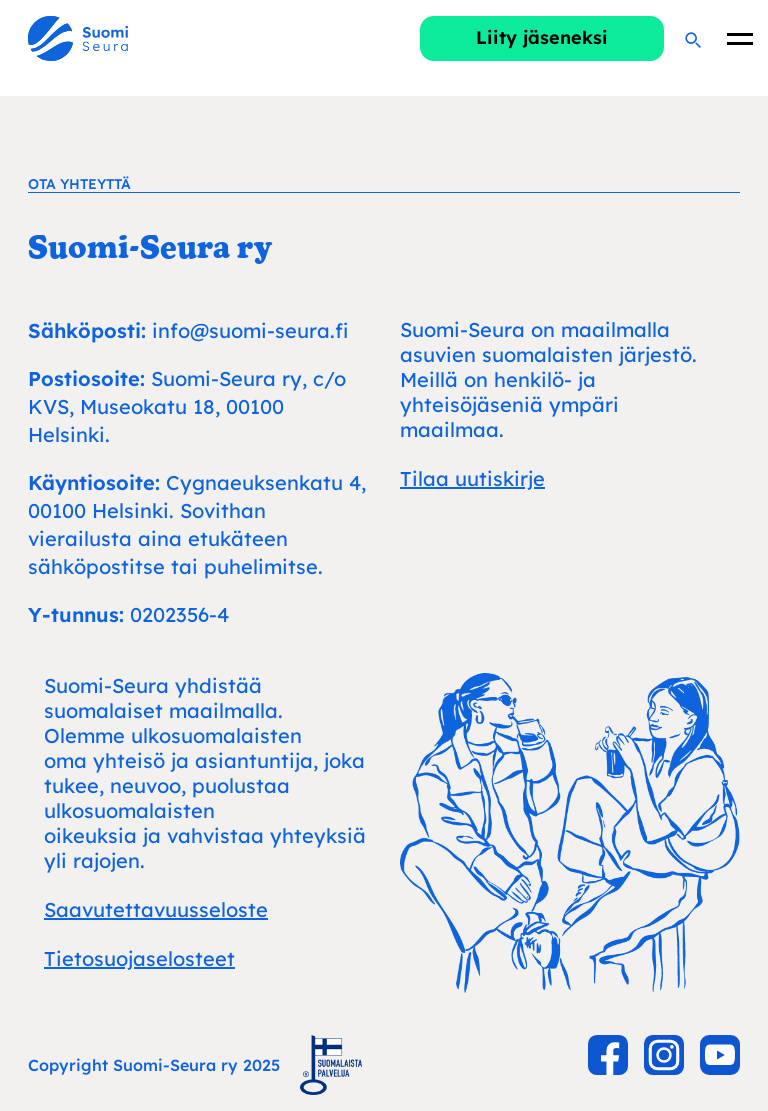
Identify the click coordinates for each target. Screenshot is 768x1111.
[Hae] (692, 39)
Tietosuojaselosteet (139, 958)
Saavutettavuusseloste (156, 909)
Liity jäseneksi (542, 37)
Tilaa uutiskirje (472, 478)
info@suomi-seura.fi (250, 330)
